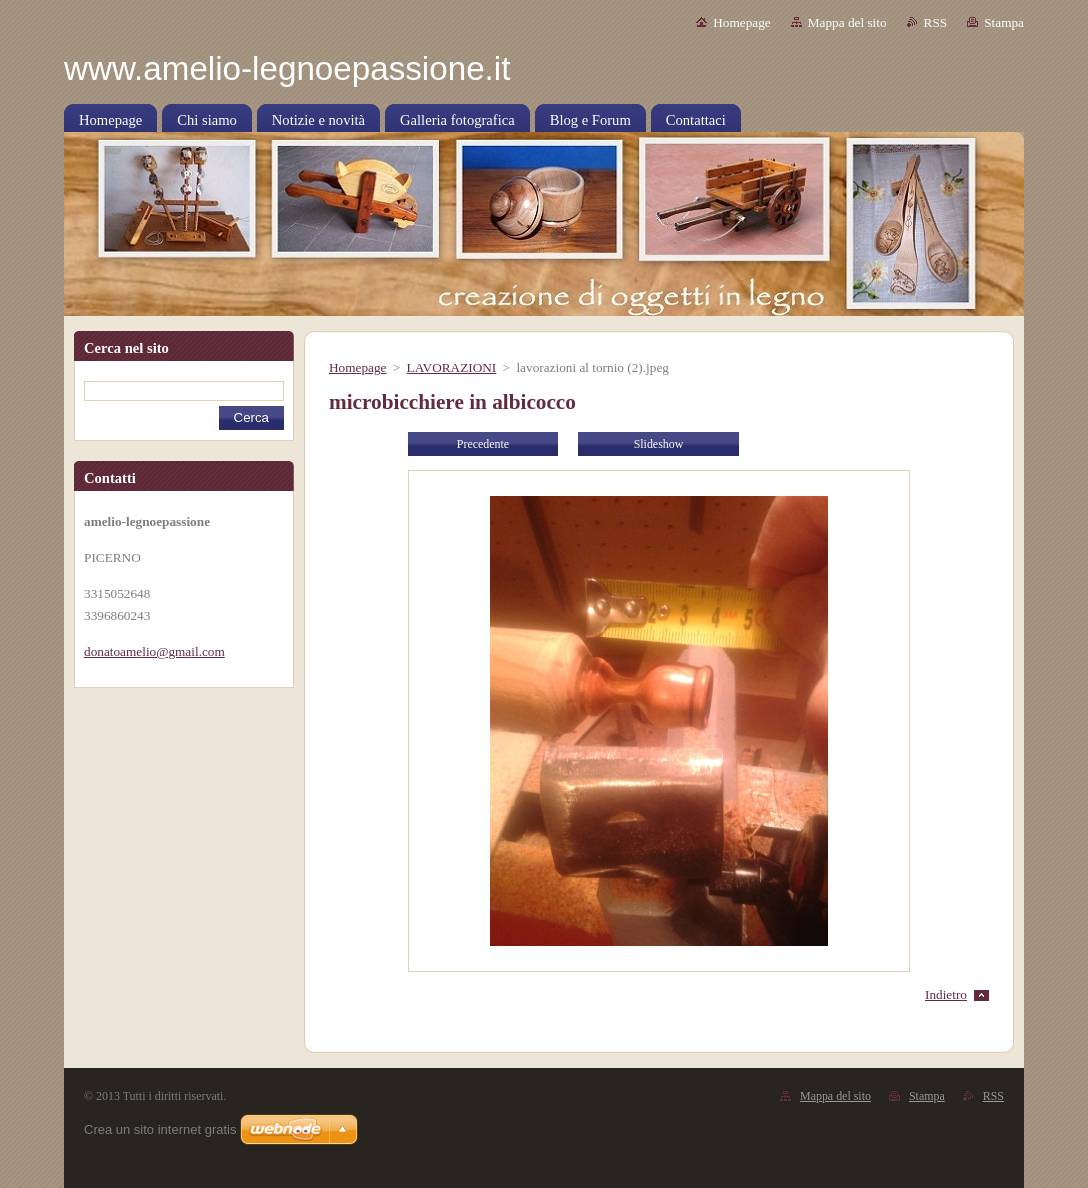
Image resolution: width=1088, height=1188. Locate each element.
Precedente (483, 444)
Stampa (1004, 22)
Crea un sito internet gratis (160, 1129)
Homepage (741, 22)
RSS (936, 22)
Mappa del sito (847, 22)
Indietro (946, 994)
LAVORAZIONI (452, 367)
